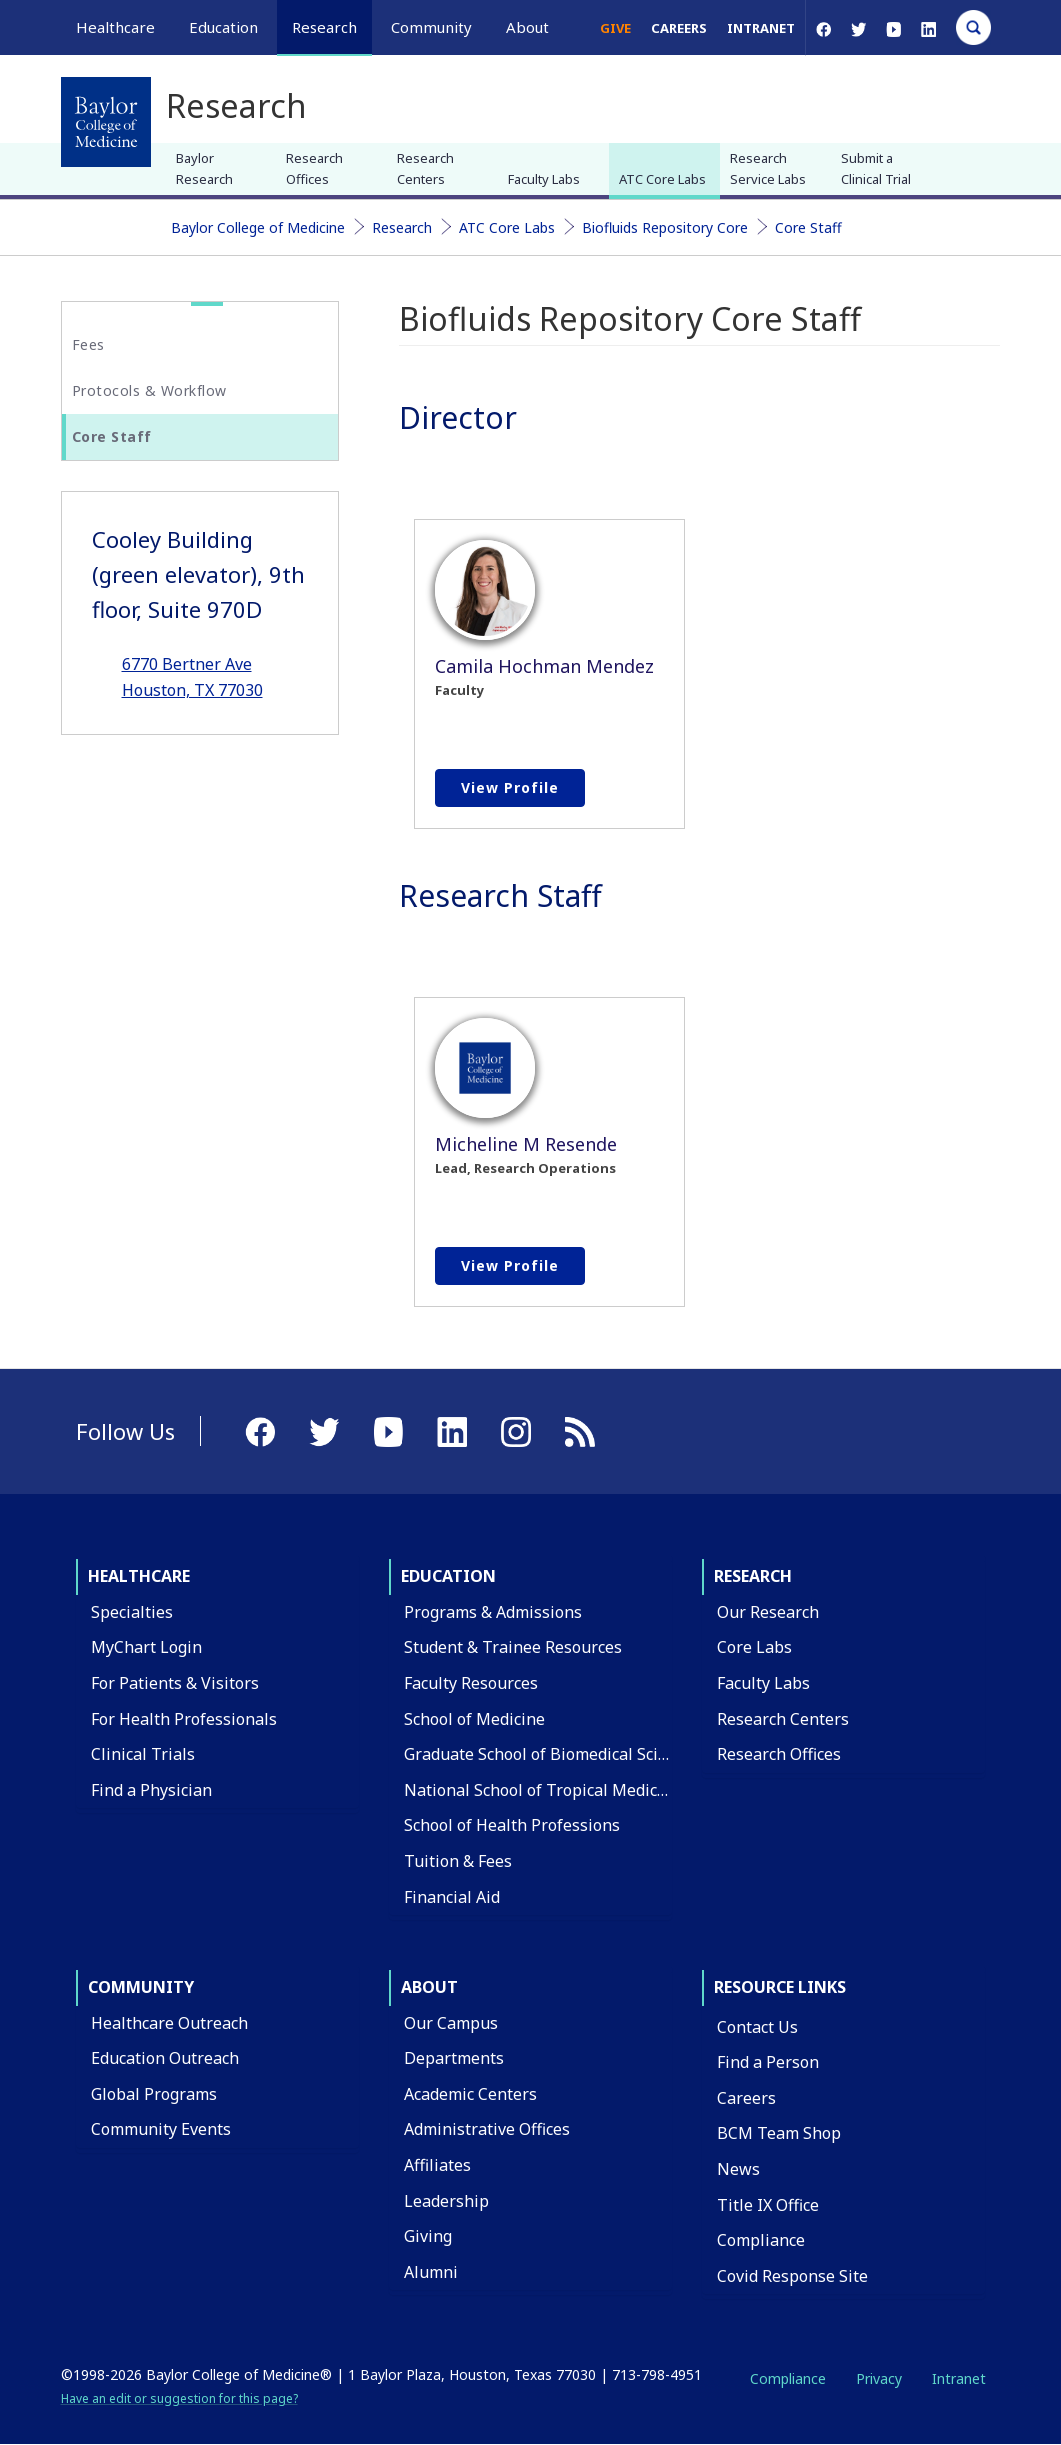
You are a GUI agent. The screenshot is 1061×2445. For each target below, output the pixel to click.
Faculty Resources (471, 1683)
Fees (88, 344)
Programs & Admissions (493, 1612)
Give (615, 28)
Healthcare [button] (115, 27)
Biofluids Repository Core (665, 227)
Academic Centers (470, 2094)
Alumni (431, 2272)
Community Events (161, 2129)
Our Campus (451, 2023)
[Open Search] (973, 27)
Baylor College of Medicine (258, 227)
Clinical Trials (143, 1754)
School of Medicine (474, 1719)
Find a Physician (151, 1790)
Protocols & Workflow (149, 390)
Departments (454, 2058)
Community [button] (431, 27)
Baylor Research (204, 168)
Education (448, 1576)
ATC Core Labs (662, 179)
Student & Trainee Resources (513, 1647)
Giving (428, 2236)
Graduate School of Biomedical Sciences (552, 1754)
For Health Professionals (184, 1719)
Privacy (879, 2378)
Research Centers (425, 168)
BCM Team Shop (779, 2133)
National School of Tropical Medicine (542, 1790)
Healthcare (139, 1576)
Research (402, 227)
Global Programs (154, 2094)
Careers (679, 28)
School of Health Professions (512, 1825)
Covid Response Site (792, 2276)
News (738, 2169)
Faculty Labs (544, 179)
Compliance (761, 2240)
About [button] (527, 27)
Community (141, 1987)
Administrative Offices (487, 2129)
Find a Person (768, 2062)
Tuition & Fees (458, 1861)
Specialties (132, 1612)
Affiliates (437, 2165)
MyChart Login (146, 1647)
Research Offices (314, 168)
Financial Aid (452, 1897)
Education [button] (223, 27)
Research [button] (324, 27)
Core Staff (808, 227)
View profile (510, 787)
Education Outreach (165, 2058)
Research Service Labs (768, 168)
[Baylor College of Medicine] (106, 122)
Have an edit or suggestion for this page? (179, 2398)
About (429, 1987)
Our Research (768, 1612)
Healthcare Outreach (169, 2023)
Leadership (446, 2201)
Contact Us (757, 2027)
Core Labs (754, 1647)
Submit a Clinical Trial (876, 168)
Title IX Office (768, 2205)
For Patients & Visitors (175, 1683)
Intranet (761, 28)
